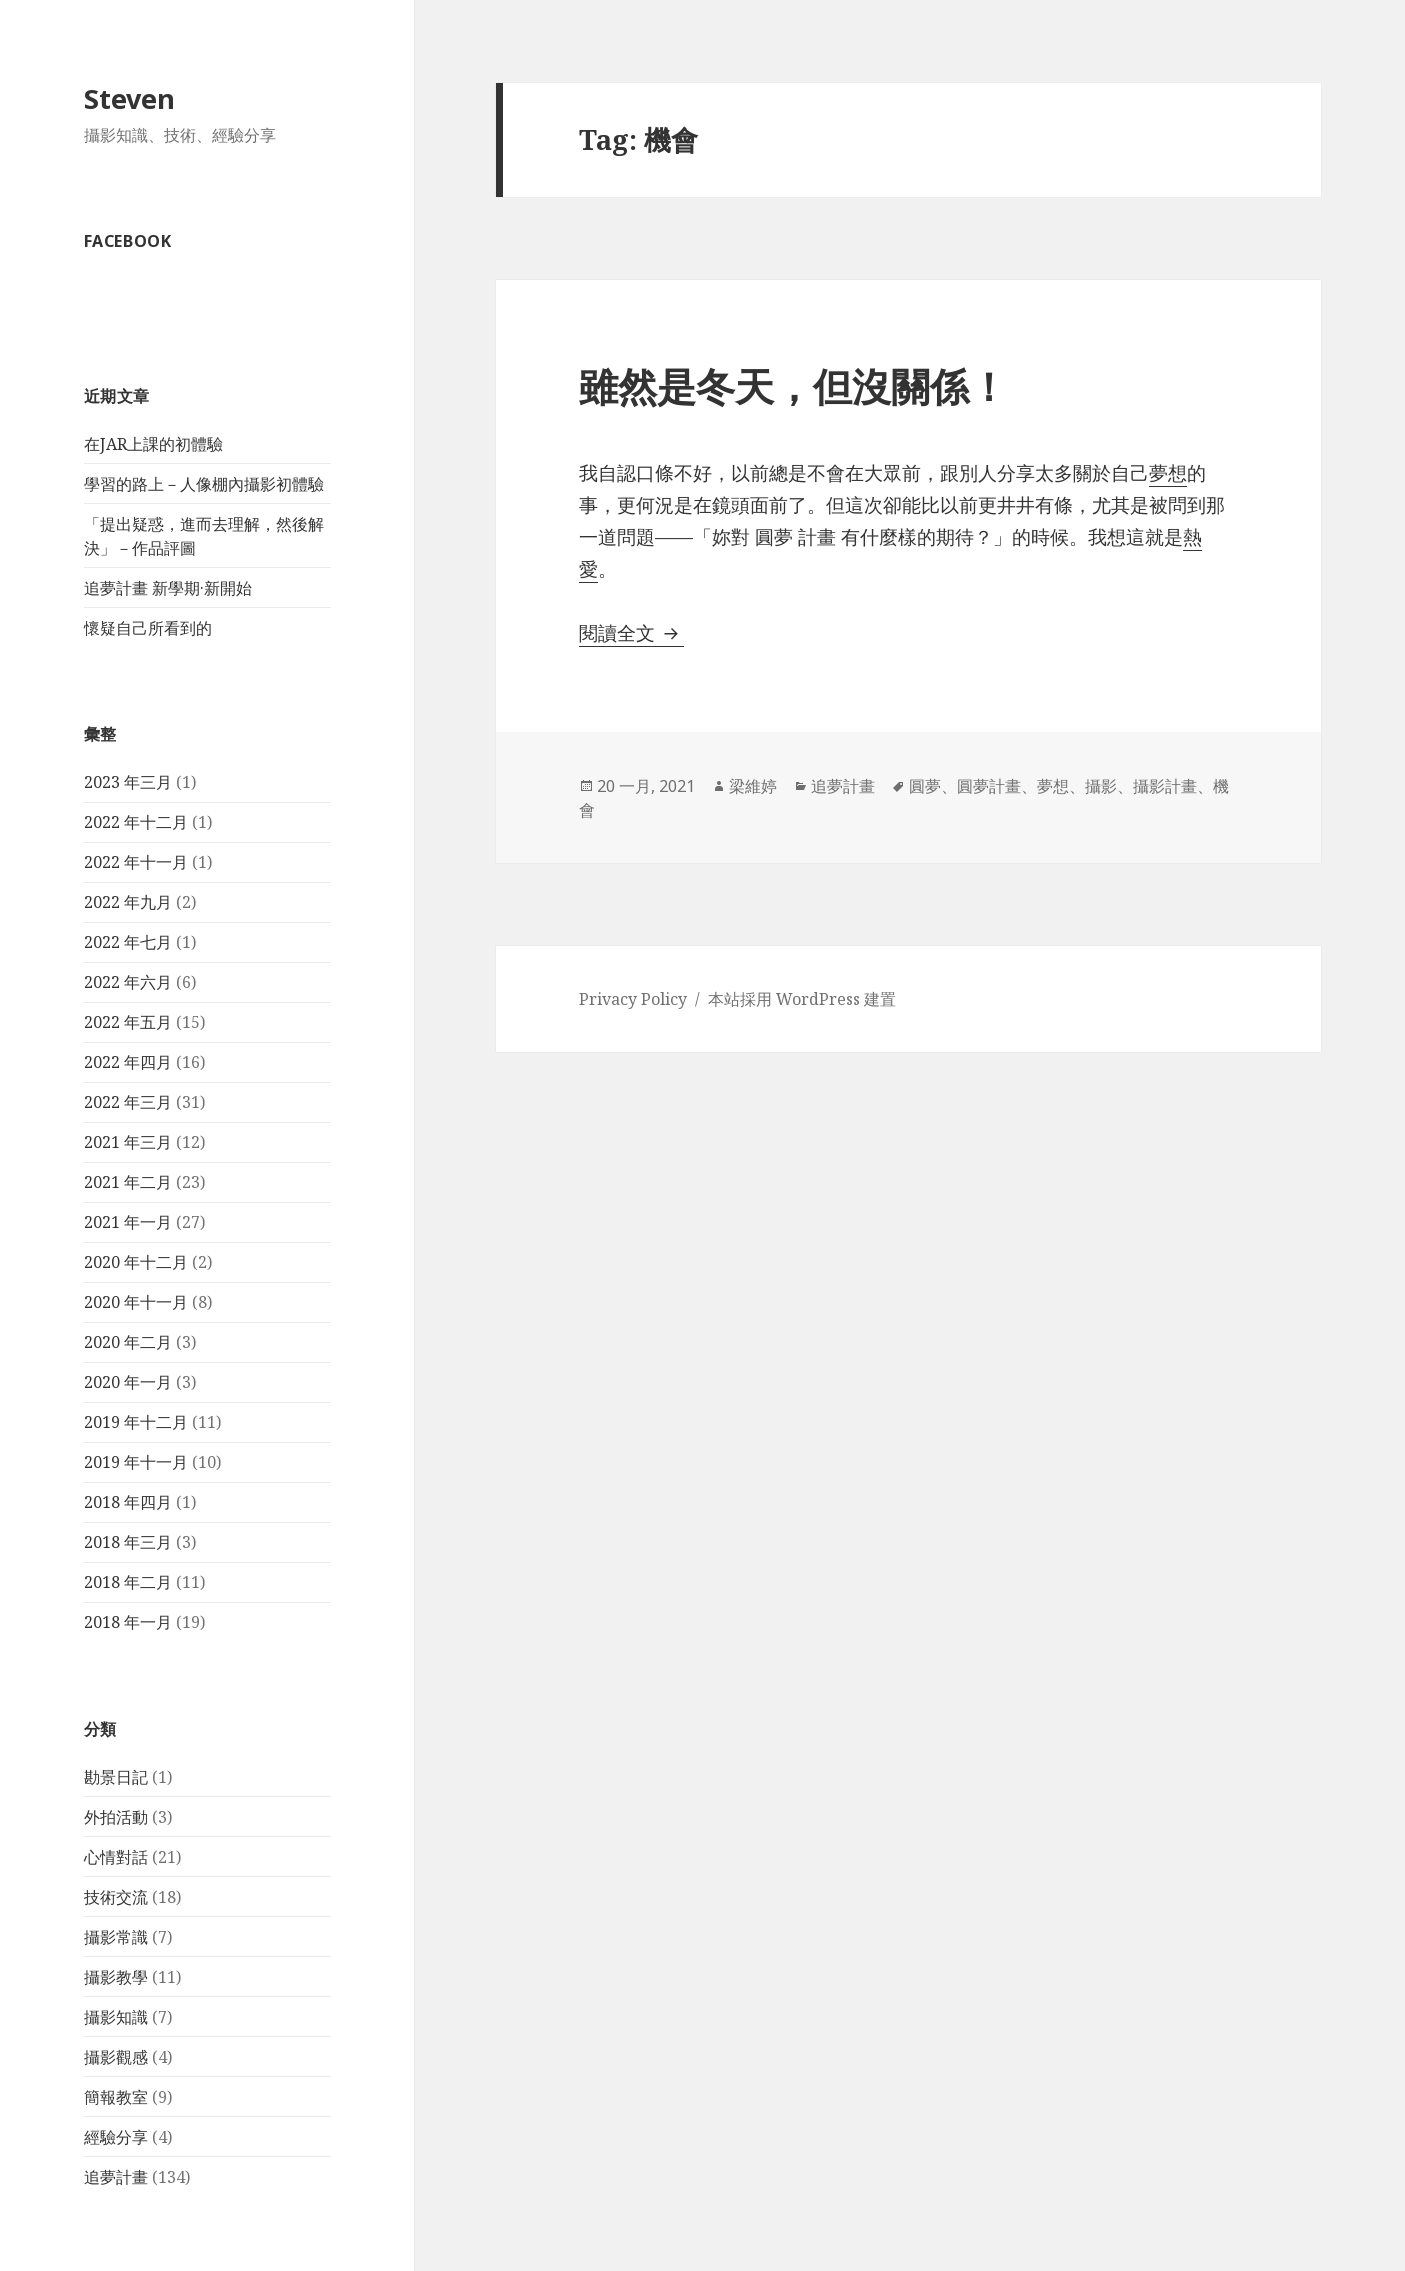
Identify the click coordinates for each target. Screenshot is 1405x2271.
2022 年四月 (128, 1062)
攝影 (1101, 786)
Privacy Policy (633, 999)
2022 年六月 (128, 982)
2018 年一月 (128, 1622)
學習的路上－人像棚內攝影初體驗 (204, 484)
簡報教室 (116, 2097)
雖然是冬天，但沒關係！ (793, 385)
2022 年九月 (128, 902)
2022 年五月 (128, 1022)
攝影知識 (116, 2017)
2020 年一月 (128, 1382)
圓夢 (925, 786)
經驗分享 (116, 2137)
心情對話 (116, 1857)
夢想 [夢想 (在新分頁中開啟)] (1168, 473)
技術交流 (116, 1897)
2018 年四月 (128, 1502)
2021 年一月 (128, 1222)
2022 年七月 (128, 942)
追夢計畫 (116, 2177)
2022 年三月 (128, 1102)
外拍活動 (116, 1817)
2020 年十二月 (136, 1262)
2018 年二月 (128, 1582)
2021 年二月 (128, 1182)
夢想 (1053, 786)
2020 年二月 (128, 1342)
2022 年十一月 (136, 862)
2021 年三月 (128, 1142)
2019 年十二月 (136, 1422)
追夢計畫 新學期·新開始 (168, 588)
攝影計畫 (1165, 786)
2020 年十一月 (136, 1302)
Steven (129, 98)
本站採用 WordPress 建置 (802, 999)
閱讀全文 (631, 633)
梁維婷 (753, 786)
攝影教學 (116, 1977)
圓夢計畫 (989, 786)
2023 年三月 (128, 782)
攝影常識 (116, 1937)
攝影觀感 (116, 2057)
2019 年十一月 (136, 1462)
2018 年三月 (128, 1542)
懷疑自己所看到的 (148, 628)
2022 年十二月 (136, 822)
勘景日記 (116, 1777)
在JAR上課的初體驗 (153, 444)
